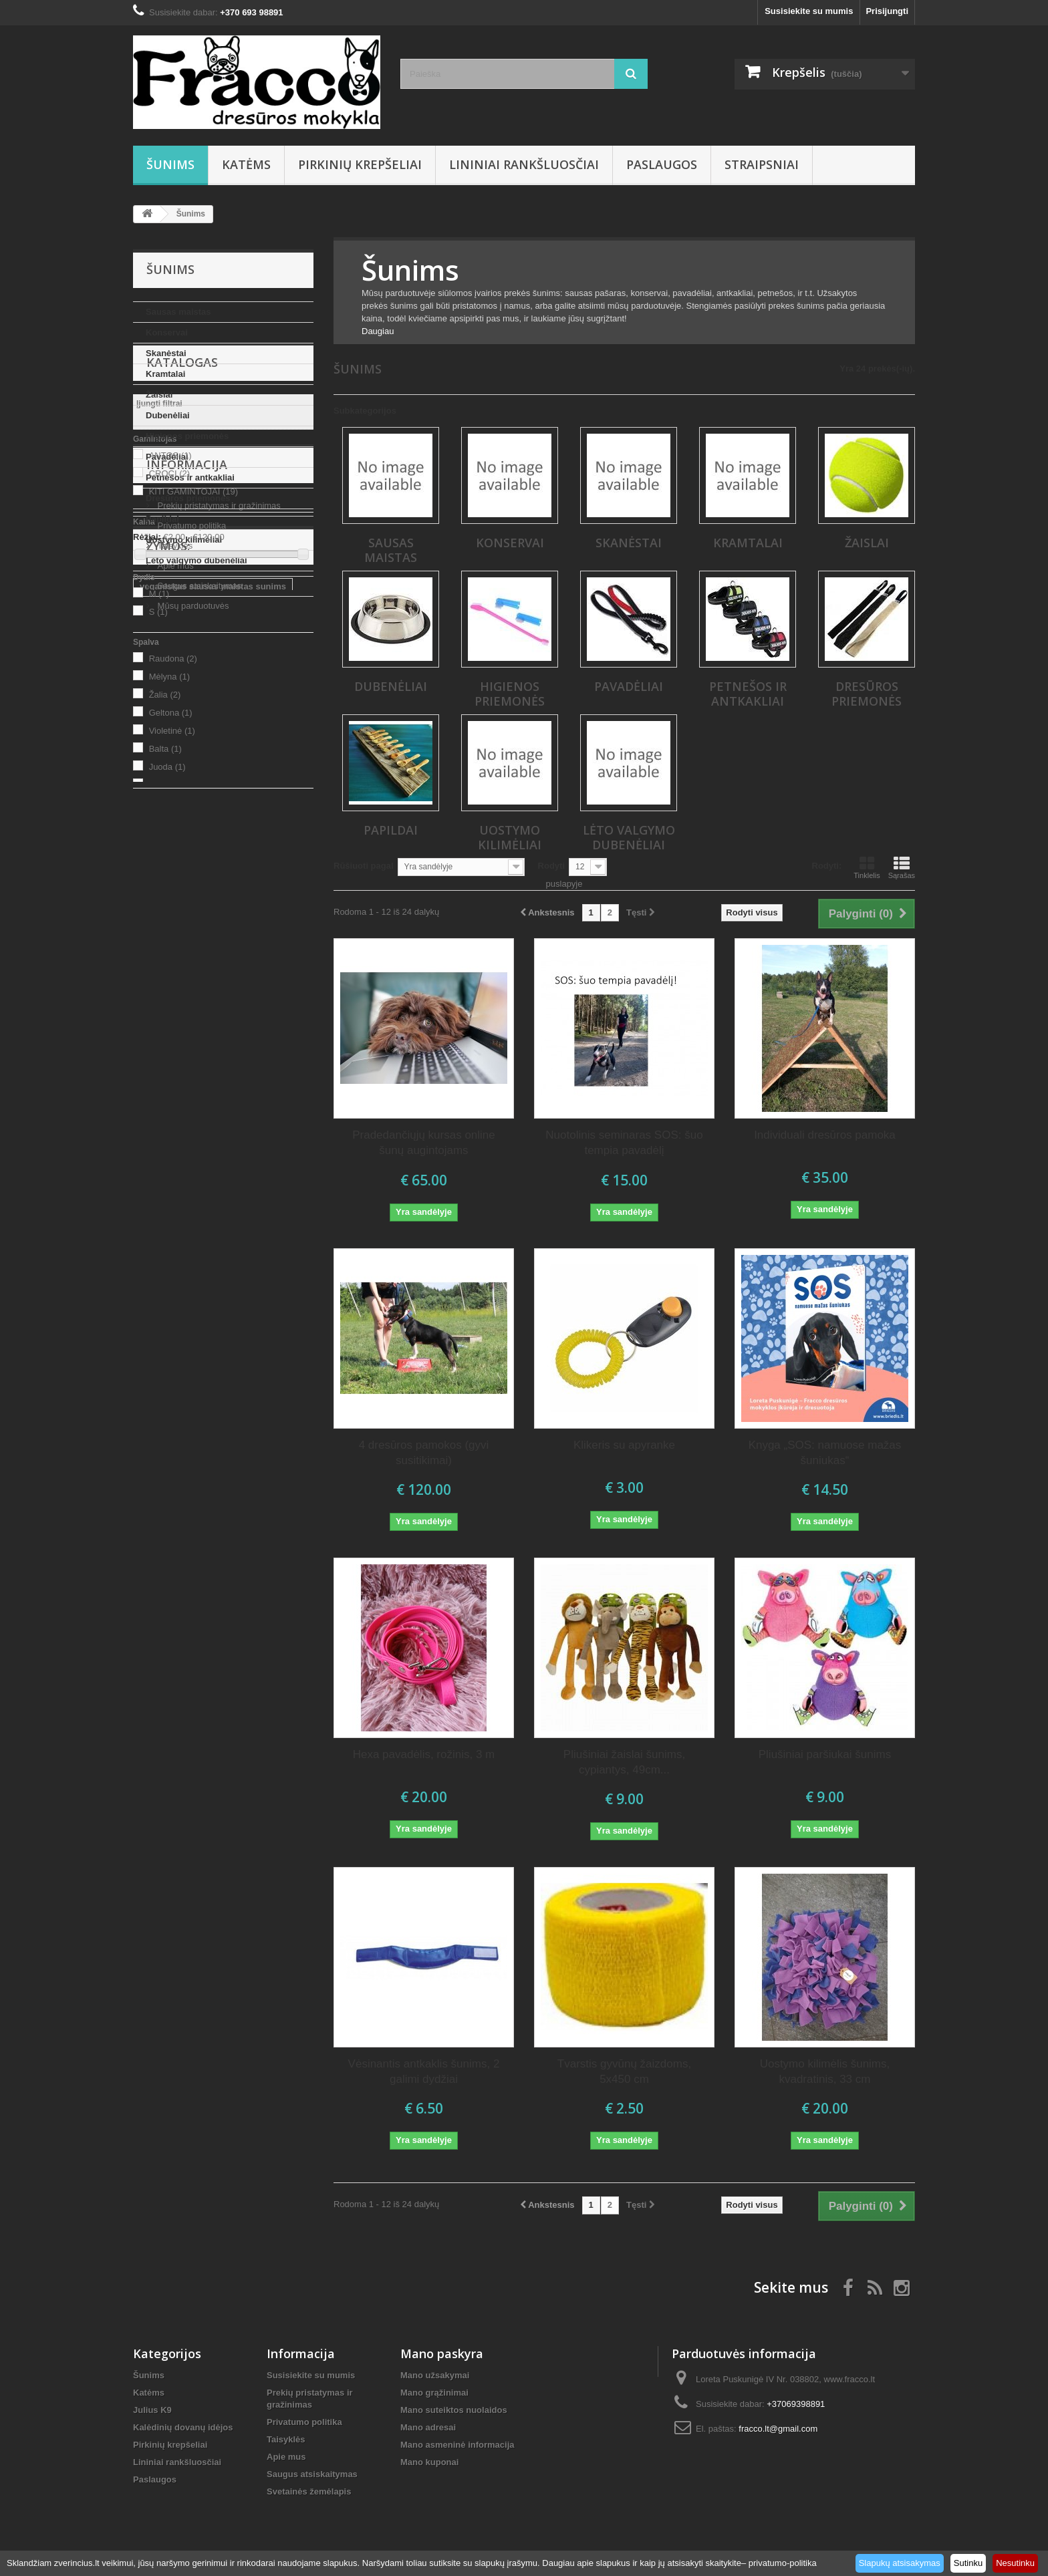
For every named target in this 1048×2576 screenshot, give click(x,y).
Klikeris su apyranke (624, 1445)
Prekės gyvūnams (177, 1405)
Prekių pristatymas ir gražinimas (218, 1114)
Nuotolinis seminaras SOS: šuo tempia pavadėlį (623, 1143)
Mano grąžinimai (434, 2393)
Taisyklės (173, 1154)
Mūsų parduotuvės (192, 1214)
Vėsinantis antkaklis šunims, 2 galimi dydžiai (424, 2071)
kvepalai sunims (173, 1445)
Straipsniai (762, 164)
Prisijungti (887, 11)
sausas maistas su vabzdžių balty (209, 1385)
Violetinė (172, 980)
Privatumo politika (190, 1134)
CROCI (169, 723)
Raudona (173, 908)
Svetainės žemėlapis (309, 2491)
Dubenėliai (168, 415)
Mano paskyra (441, 2353)
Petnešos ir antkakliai (190, 477)
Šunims (170, 164)
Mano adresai (428, 2427)
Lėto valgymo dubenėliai (196, 560)
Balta (165, 998)
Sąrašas (901, 867)
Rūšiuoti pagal (364, 866)
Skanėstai (166, 353)
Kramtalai (165, 374)
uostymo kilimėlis (267, 1345)
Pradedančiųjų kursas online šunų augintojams (423, 1143)
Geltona (170, 962)
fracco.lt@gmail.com (778, 2429)
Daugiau (378, 331)
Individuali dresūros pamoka (825, 1135)
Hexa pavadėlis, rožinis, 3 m (424, 1754)
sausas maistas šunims (188, 1425)
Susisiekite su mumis (809, 11)
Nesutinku (1015, 2563)
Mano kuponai (429, 2462)
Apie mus (174, 1174)
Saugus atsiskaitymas (198, 1194)
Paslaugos (661, 164)
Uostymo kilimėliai (184, 540)
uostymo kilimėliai (177, 1345)
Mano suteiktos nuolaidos (453, 2410)
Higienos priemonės (187, 436)
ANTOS (170, 705)
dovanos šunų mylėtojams (194, 1325)
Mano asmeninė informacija (457, 2445)
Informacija (186, 1078)
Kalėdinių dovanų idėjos (183, 2427)
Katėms (246, 164)
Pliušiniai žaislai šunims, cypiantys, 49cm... (624, 1762)
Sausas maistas (178, 312)
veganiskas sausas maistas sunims (213, 1305)
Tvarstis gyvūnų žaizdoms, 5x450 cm (624, 2071)
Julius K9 (152, 2410)
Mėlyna (169, 926)
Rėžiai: (147, 786)
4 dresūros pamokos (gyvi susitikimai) (424, 1453)
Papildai (162, 519)
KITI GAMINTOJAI (193, 741)
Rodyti (551, 866)
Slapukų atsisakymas (899, 2563)
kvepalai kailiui (252, 1445)
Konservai (167, 332)
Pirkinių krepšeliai (360, 164)
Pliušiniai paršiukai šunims (825, 1754)
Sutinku (968, 2563)
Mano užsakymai (434, 2375)
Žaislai (159, 395)
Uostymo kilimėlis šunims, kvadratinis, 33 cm (825, 2071)
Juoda (167, 1016)
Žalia (165, 944)
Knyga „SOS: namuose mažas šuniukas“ (825, 1453)
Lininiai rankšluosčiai (524, 164)
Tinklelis (867, 867)
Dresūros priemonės (188, 498)
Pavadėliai (167, 457)
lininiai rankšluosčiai (182, 1365)
